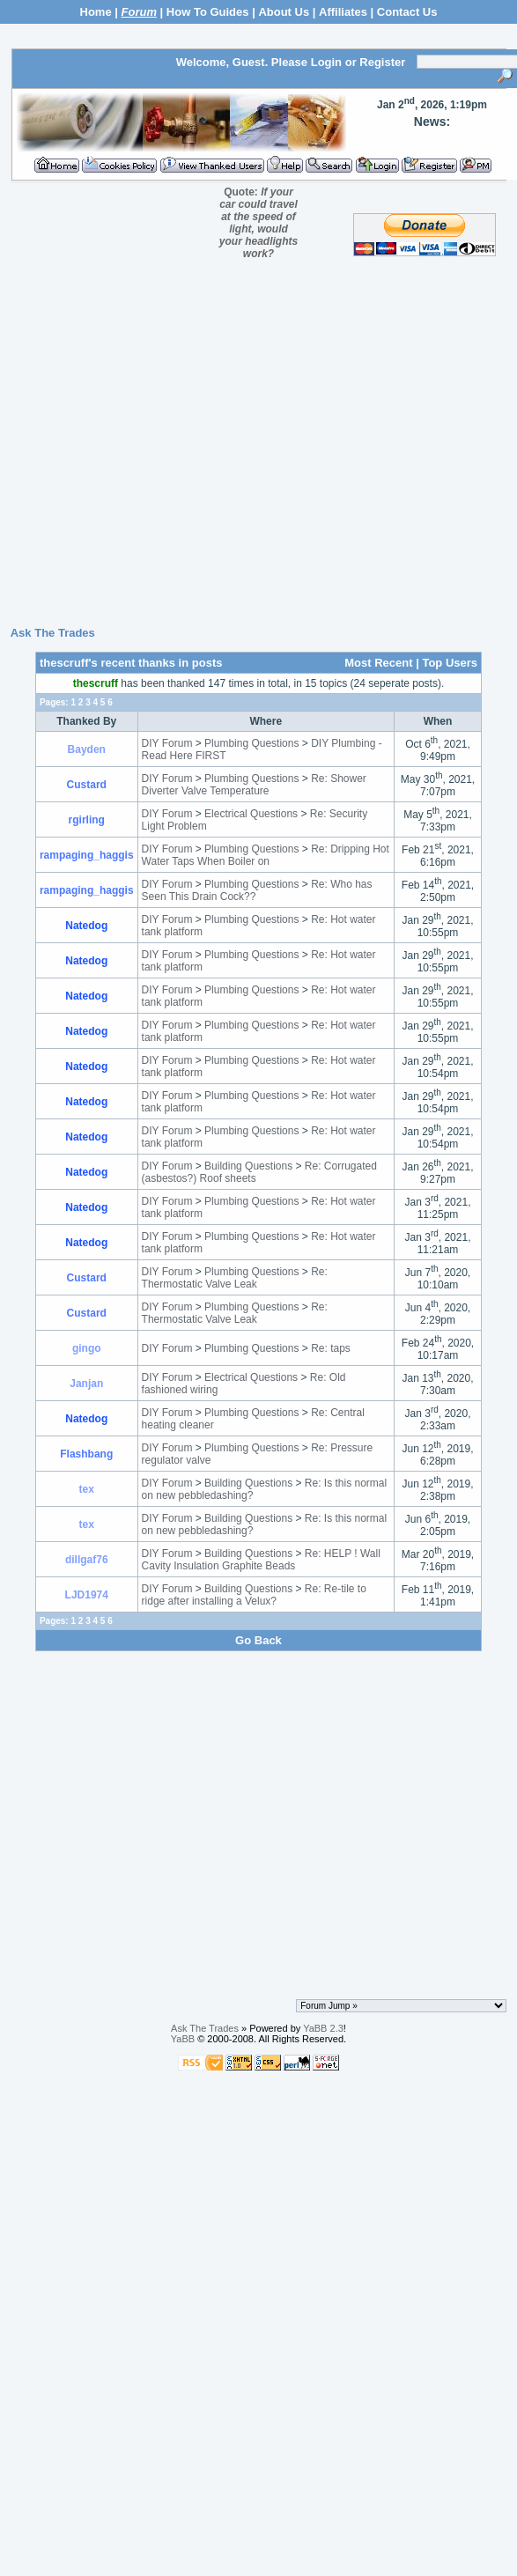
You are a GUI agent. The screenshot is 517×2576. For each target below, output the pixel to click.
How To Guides (207, 11)
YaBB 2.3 (323, 2028)
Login (326, 62)
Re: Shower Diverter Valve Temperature (254, 784)
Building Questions (248, 1166)
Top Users (449, 662)
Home (96, 11)
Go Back (258, 1640)
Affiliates (343, 11)
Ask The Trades (53, 632)
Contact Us (407, 11)
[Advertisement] (255, 449)
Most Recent (378, 662)
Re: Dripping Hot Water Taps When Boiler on (265, 855)
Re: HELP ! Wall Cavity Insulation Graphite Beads (261, 1559)
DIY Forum (167, 743)
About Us (283, 11)
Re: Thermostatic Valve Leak (235, 1278)
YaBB (183, 2038)
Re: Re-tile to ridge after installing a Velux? (254, 1595)
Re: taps (331, 1348)
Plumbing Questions (251, 743)
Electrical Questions (251, 814)
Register (382, 62)
